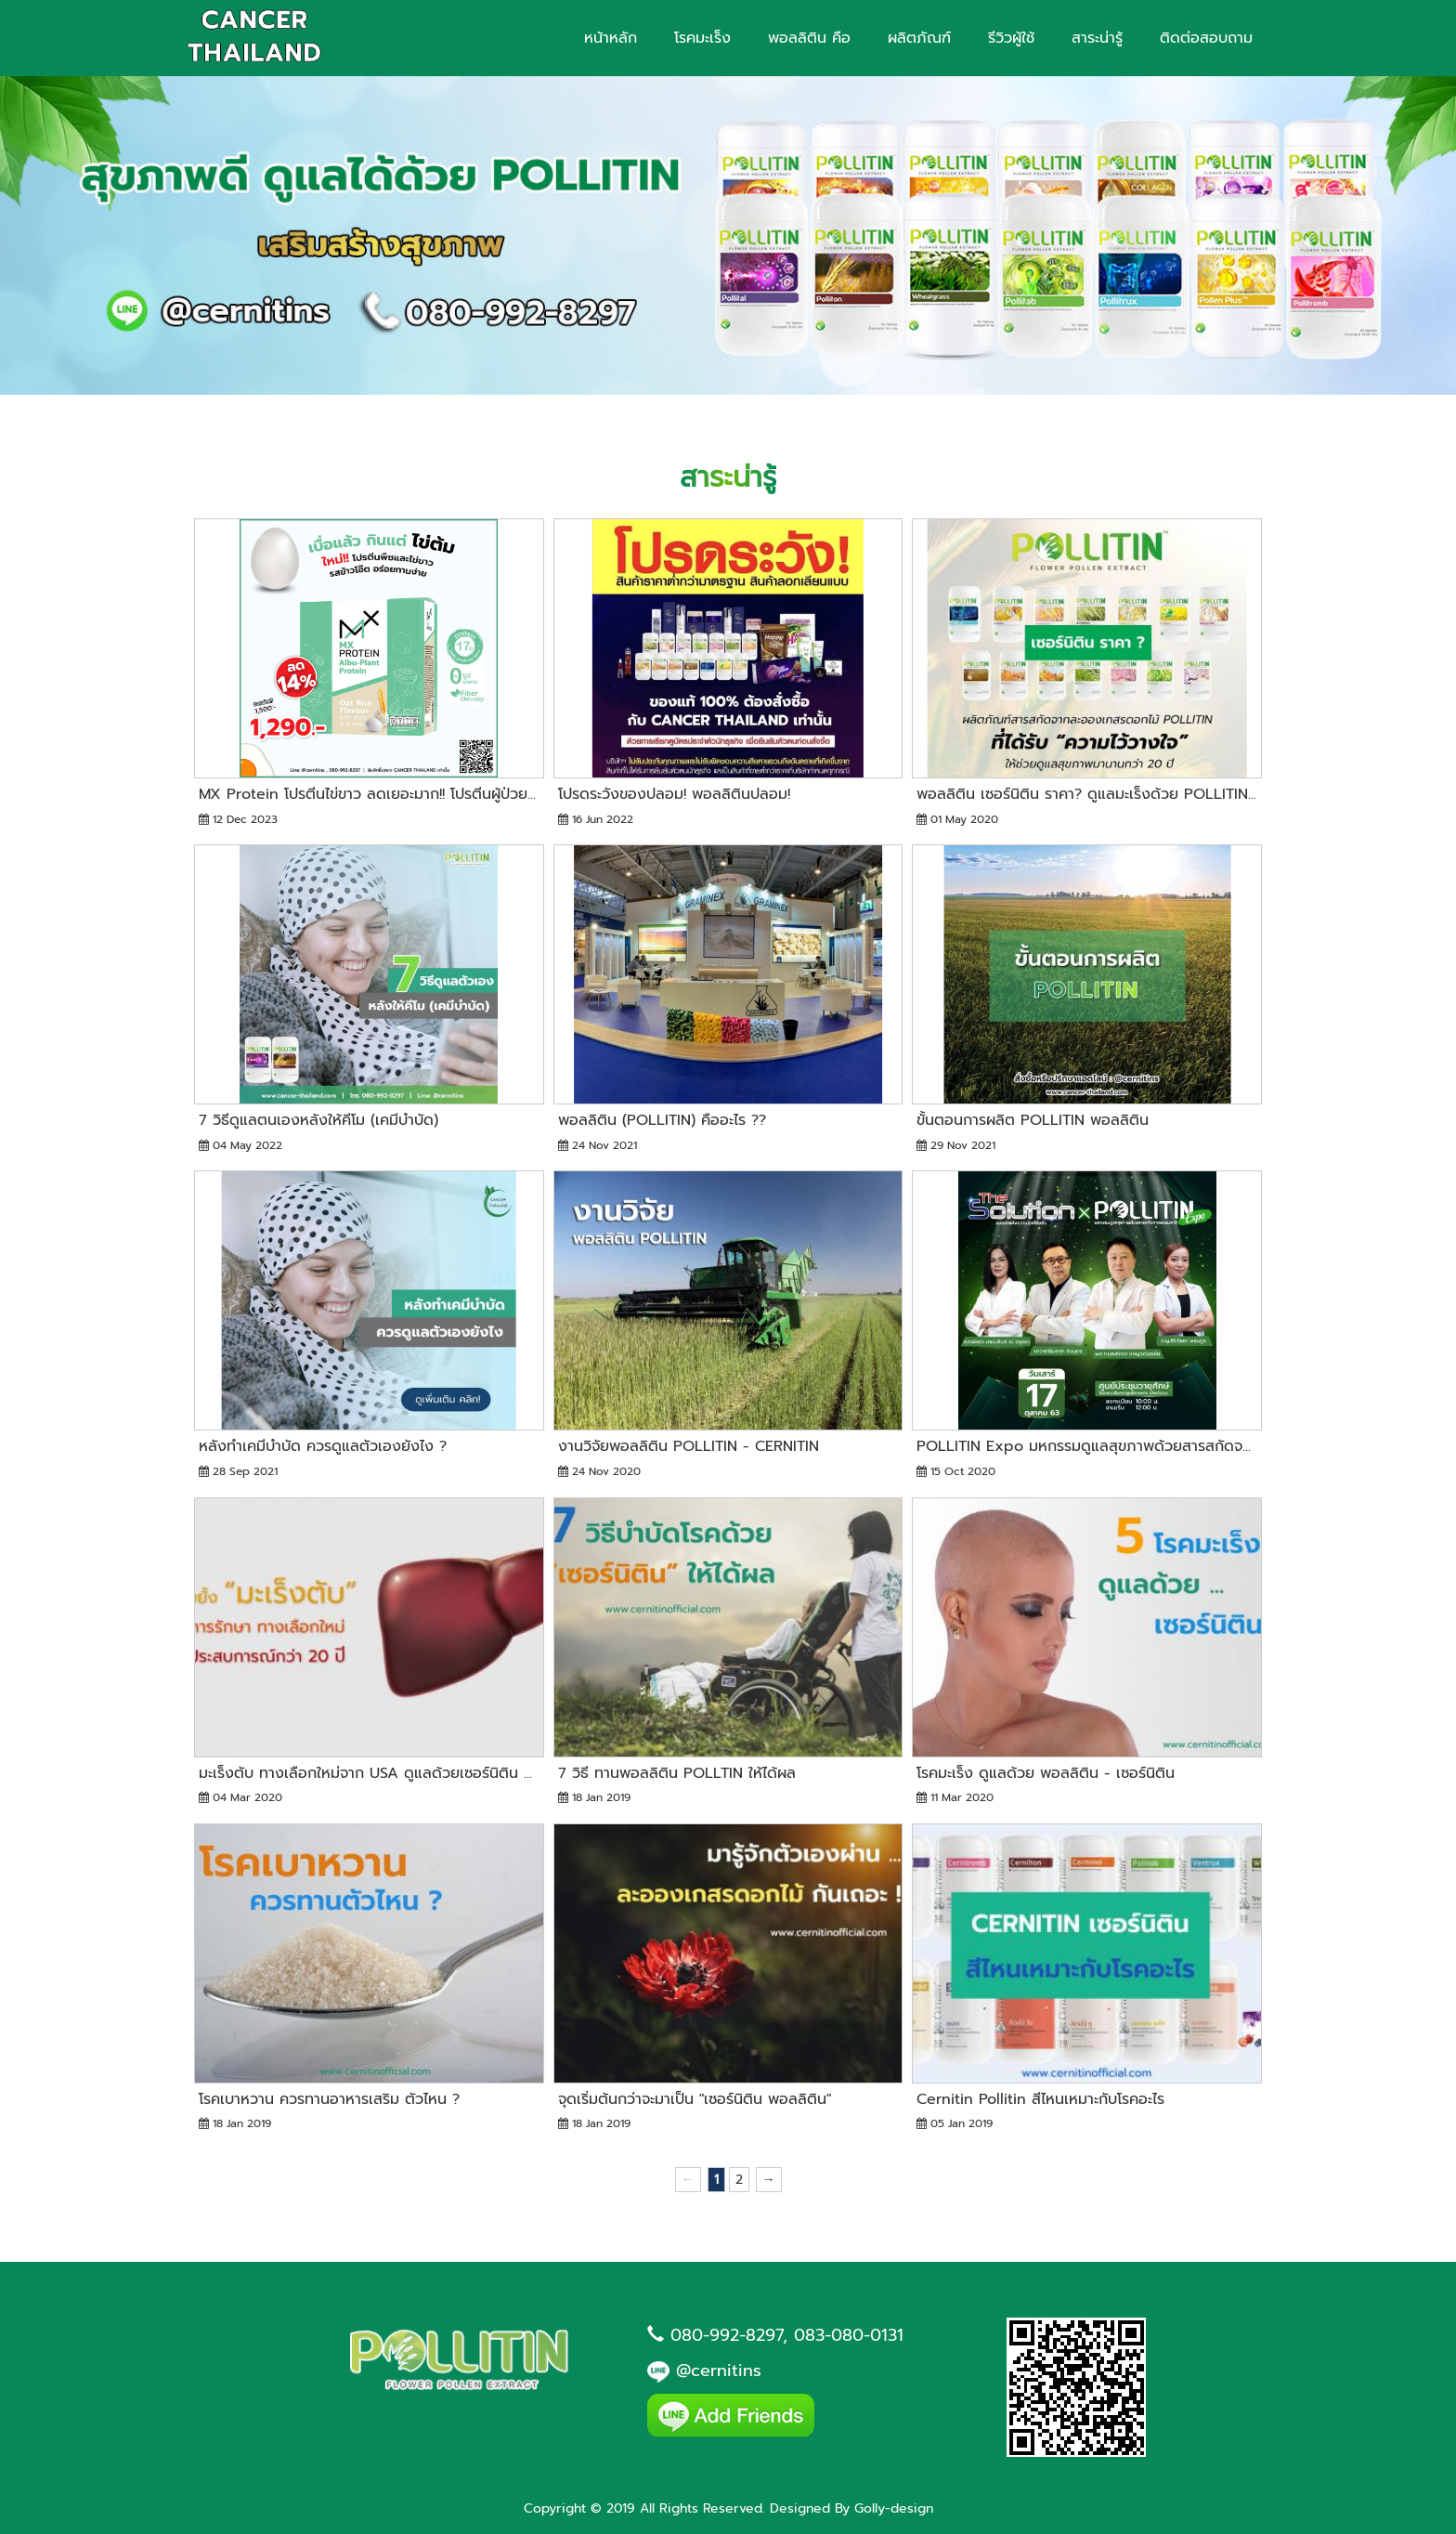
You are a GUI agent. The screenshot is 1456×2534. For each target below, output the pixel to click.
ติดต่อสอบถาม (1206, 38)
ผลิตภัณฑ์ (919, 38)
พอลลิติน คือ (809, 38)
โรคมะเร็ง (702, 38)
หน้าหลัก (610, 38)
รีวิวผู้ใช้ (1011, 38)
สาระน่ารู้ (1097, 38)
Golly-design (893, 2508)
